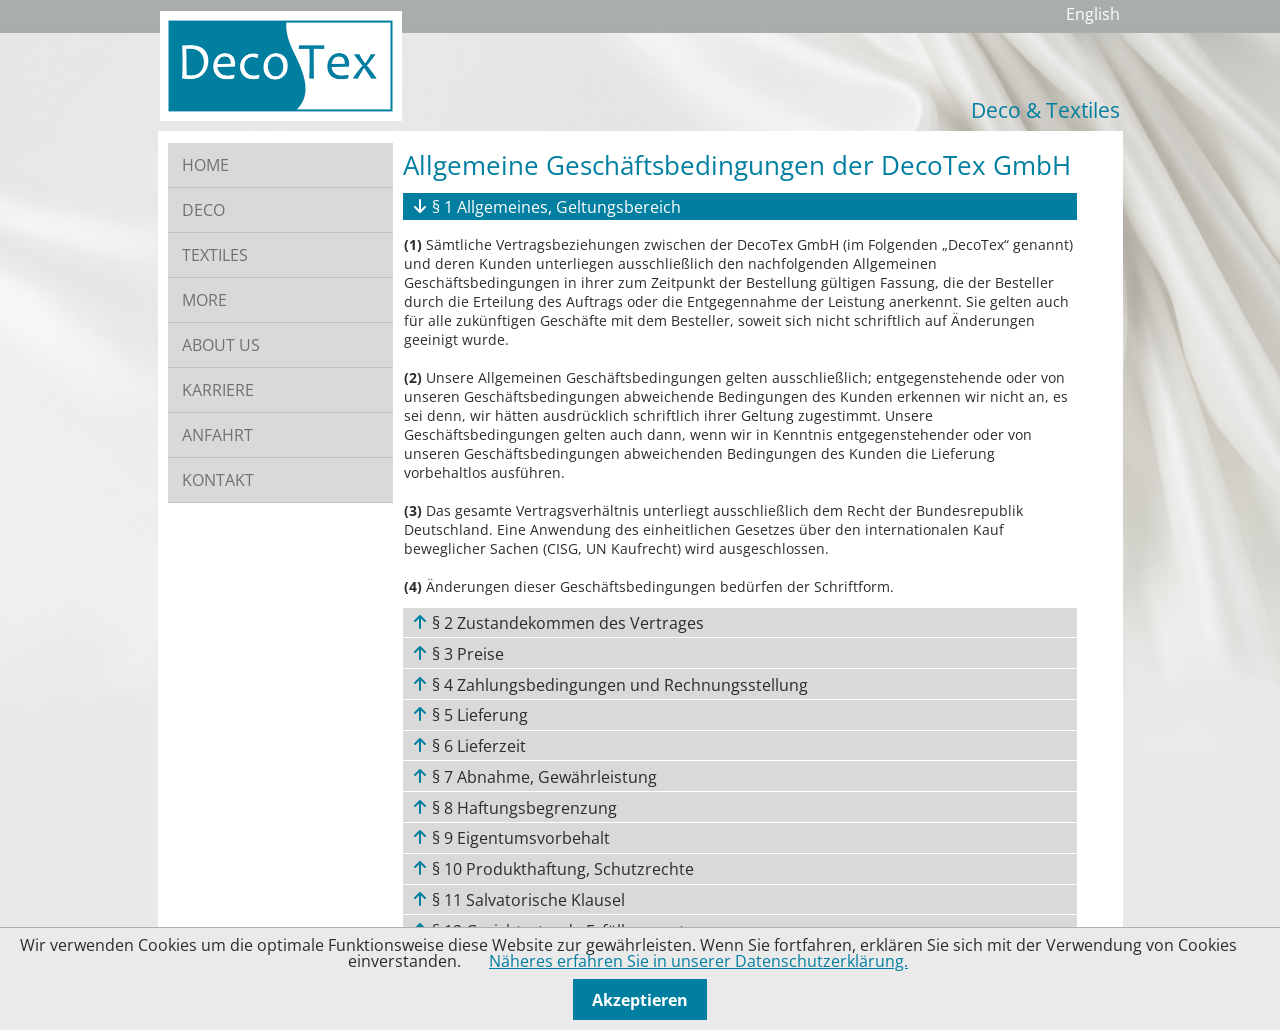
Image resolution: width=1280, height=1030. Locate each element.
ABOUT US (221, 345)
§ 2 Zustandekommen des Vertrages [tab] (566, 623)
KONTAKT (218, 480)
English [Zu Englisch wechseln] (1093, 14)
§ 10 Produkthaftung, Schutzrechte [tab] (561, 869)
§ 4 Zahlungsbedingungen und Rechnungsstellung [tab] (618, 685)
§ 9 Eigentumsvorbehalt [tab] (519, 838)
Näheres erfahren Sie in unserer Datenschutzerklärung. (698, 961)
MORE (204, 300)
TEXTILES (215, 255)
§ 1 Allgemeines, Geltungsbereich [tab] (554, 207)
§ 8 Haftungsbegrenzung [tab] (522, 808)
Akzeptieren (640, 1000)
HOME (205, 165)
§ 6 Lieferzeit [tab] (477, 746)
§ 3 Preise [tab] (466, 654)
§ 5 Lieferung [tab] (478, 715)
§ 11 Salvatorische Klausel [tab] (526, 900)
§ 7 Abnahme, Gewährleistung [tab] (542, 777)
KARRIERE (218, 390)
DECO (203, 210)
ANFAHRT (217, 435)
